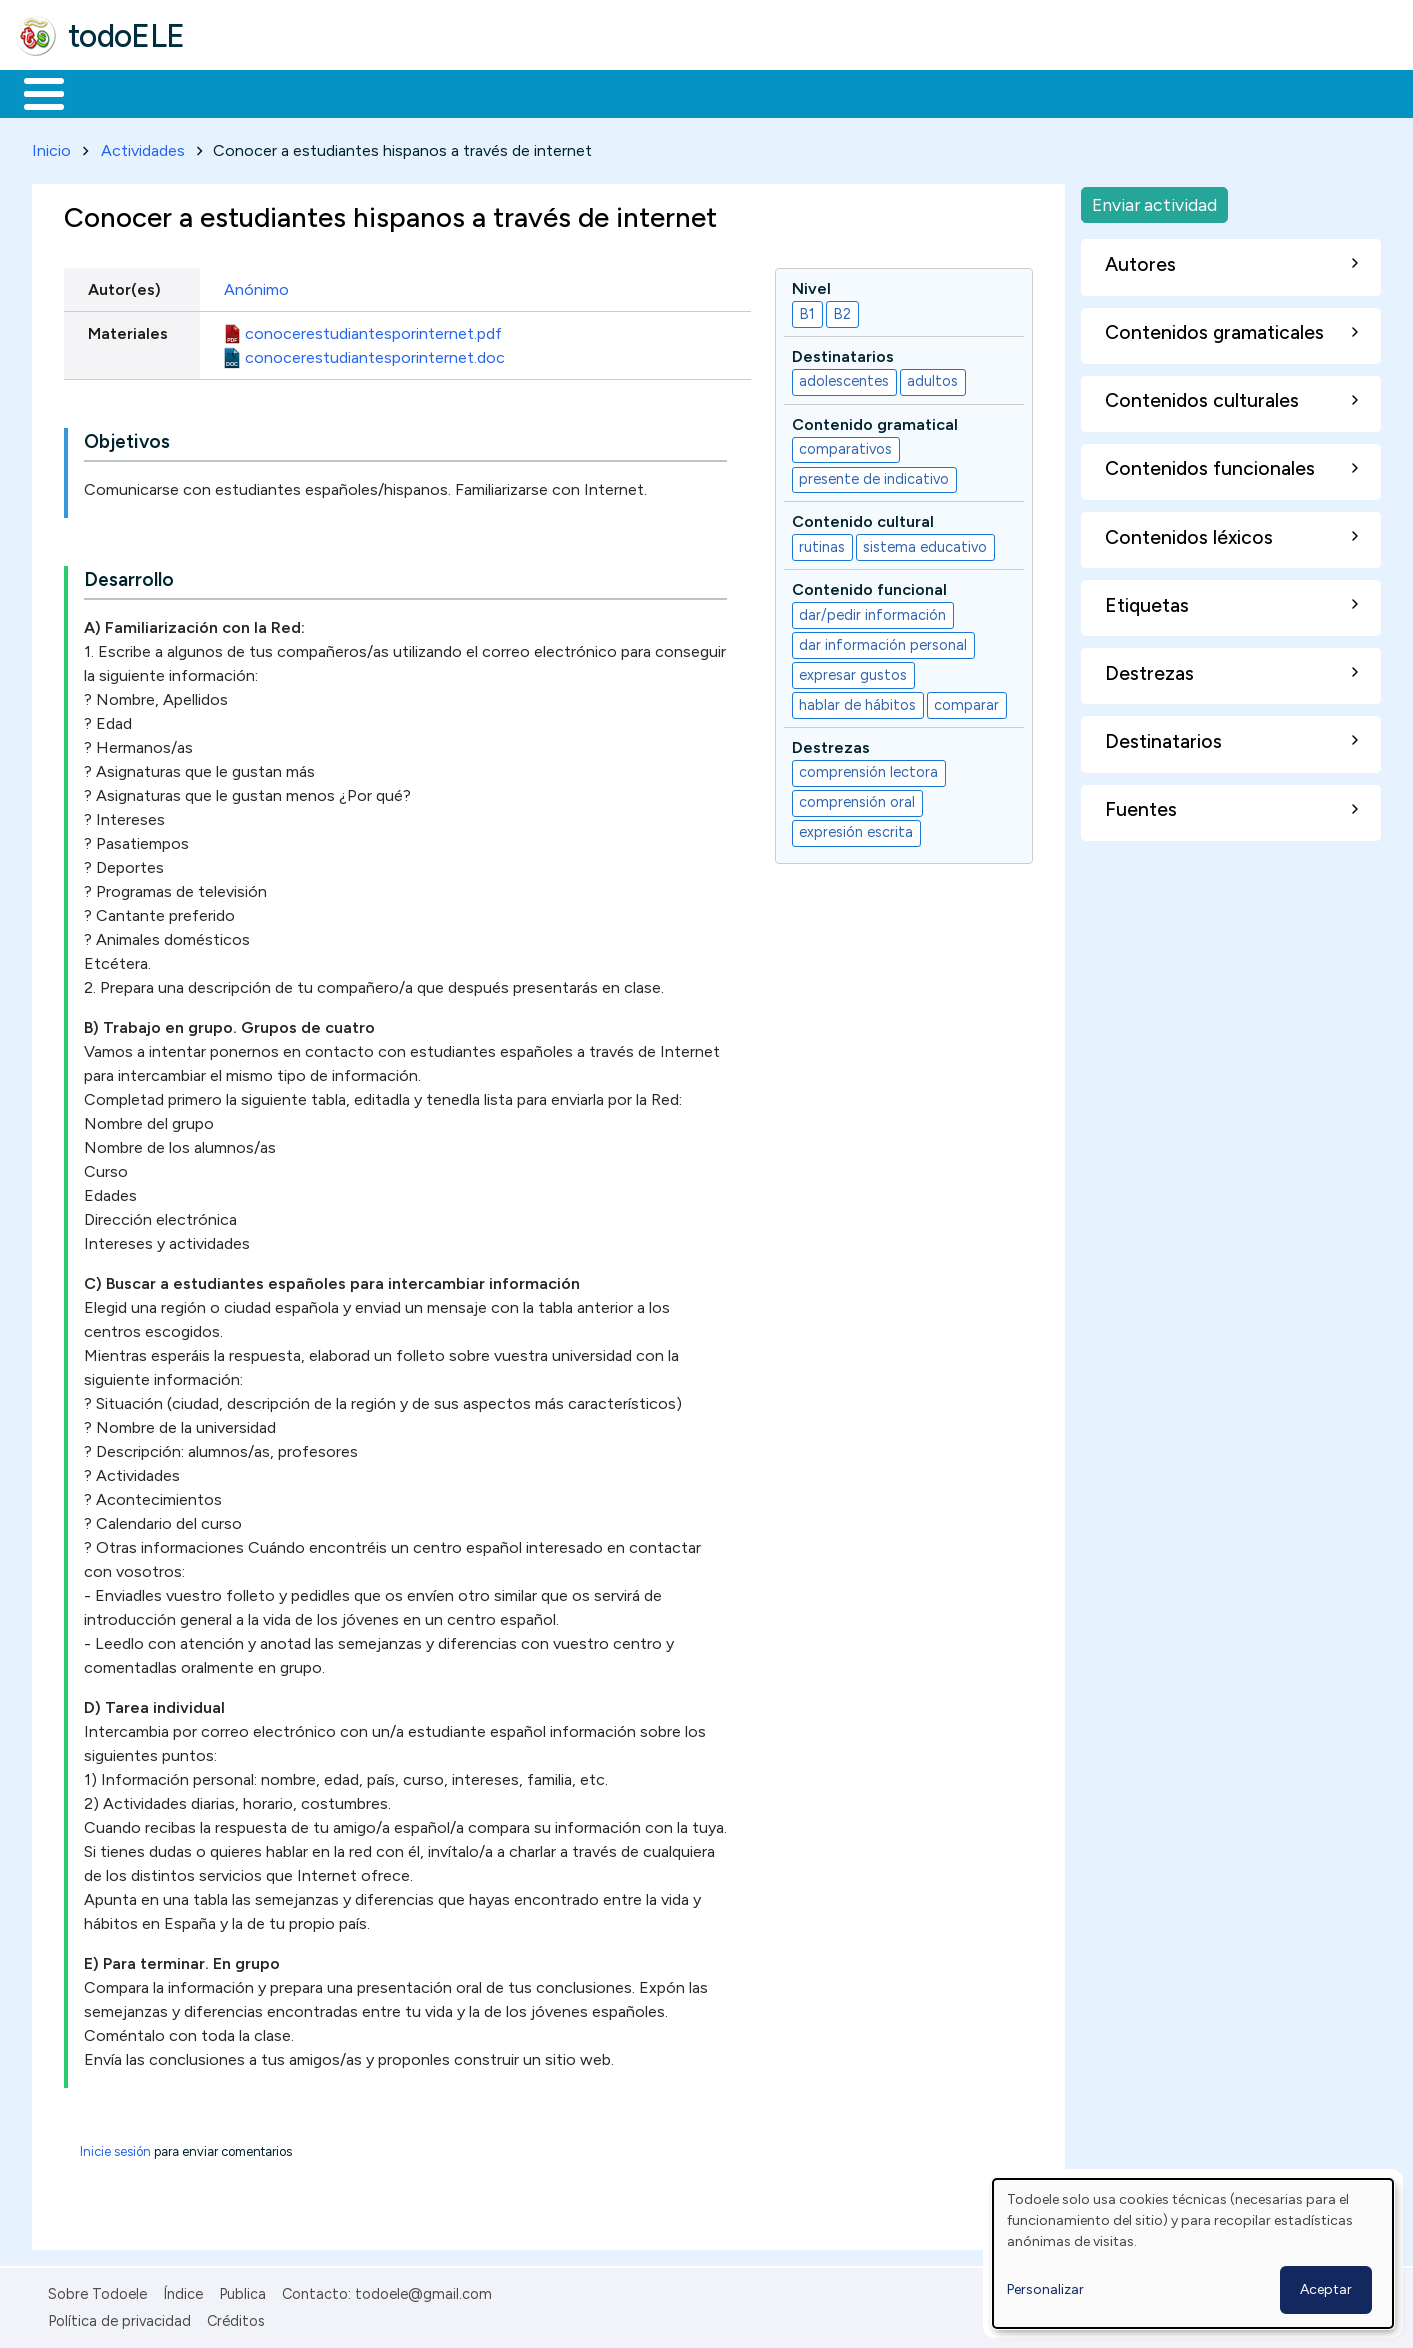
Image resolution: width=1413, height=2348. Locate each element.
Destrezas (831, 743)
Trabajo (360, 92)
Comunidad (731, 92)
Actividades (143, 146)
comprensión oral (857, 799)
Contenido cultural (863, 518)
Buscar (821, 92)
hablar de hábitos (857, 701)
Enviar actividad (1154, 200)
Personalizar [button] (1045, 2289)
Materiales (112, 92)
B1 (807, 310)
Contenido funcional (869, 586)
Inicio (33, 92)
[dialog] (1193, 2253)
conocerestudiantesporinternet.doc (375, 353)
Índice (183, 2291)
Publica (242, 2291)
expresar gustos (853, 671)
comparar (966, 701)
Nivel (811, 284)
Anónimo (256, 285)
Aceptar (1326, 2289)
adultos (932, 378)
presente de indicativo (874, 476)
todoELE (126, 36)
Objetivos (127, 438)
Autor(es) (124, 285)
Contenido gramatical (875, 420)
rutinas (822, 543)
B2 (842, 310)
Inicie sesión (115, 2148)
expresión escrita (856, 829)
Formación (241, 92)
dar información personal (883, 641)
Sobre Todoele (97, 2291)
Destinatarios (843, 352)
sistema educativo (925, 543)
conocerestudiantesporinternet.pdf (373, 329)
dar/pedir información (872, 611)
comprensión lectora (868, 769)
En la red (472, 92)
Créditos (236, 2317)
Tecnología (598, 92)
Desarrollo (129, 576)
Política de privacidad (119, 2317)
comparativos (845, 446)
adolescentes (844, 378)
